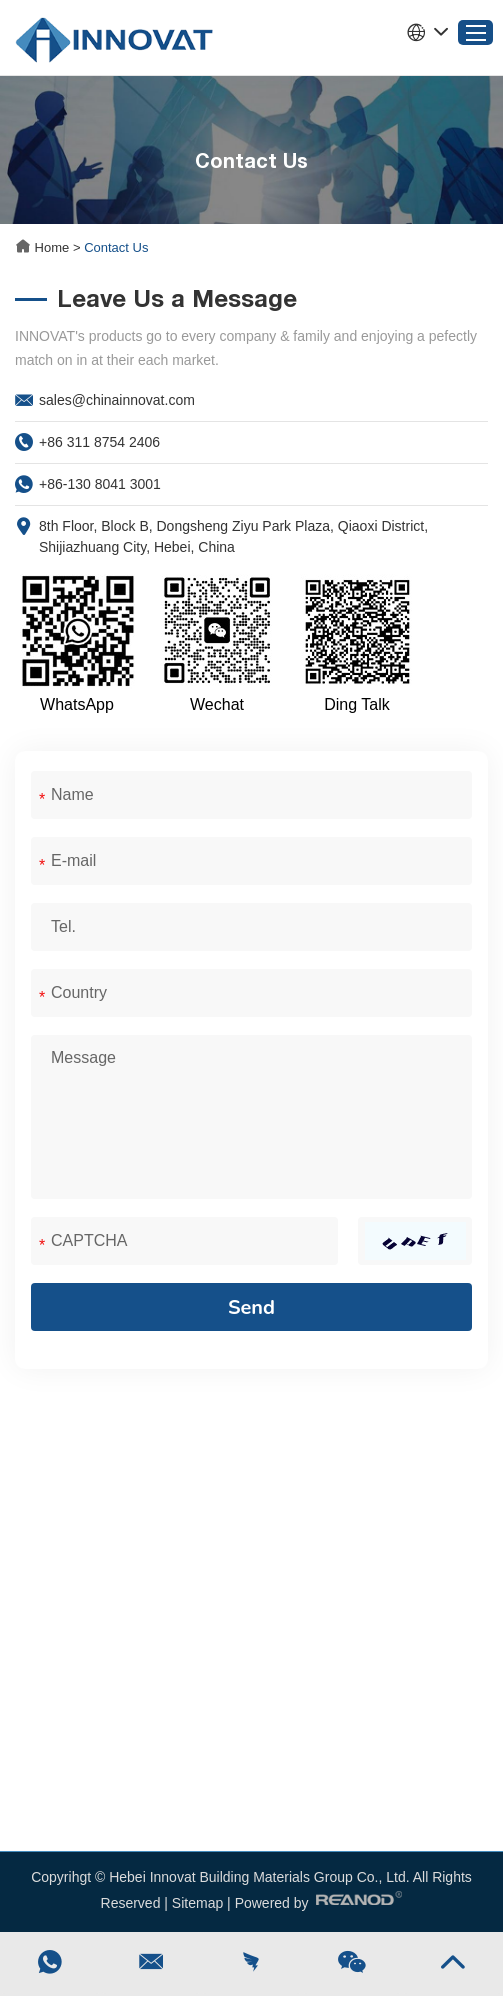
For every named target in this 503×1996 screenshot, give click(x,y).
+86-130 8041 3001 (100, 484)
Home (44, 247)
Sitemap (197, 1903)
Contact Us (116, 247)
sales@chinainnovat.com (117, 400)
